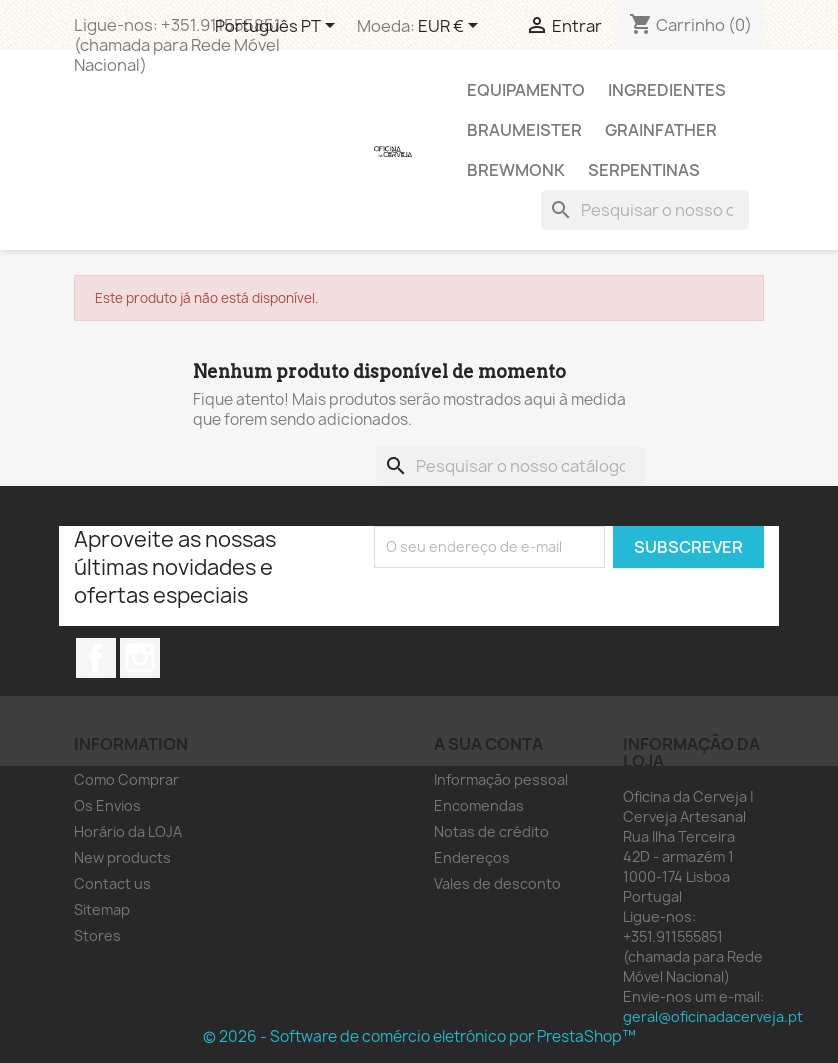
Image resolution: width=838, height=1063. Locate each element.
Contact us (112, 883)
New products (122, 857)
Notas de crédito (491, 831)
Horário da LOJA (128, 831)
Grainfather (661, 130)
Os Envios (107, 805)
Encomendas (479, 805)
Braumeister (524, 130)
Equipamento (526, 90)
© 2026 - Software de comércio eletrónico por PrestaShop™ (419, 1036)
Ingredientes (667, 90)
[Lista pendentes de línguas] (278, 27)
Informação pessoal (501, 779)
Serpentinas (644, 170)
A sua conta (488, 744)
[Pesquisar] (645, 210)
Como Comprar (126, 779)
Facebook (96, 658)
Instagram (140, 658)
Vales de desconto (497, 883)
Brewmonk (516, 170)
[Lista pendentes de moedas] (451, 27)
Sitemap (102, 909)
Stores (97, 935)
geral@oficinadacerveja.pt (713, 1016)
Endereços (472, 857)
